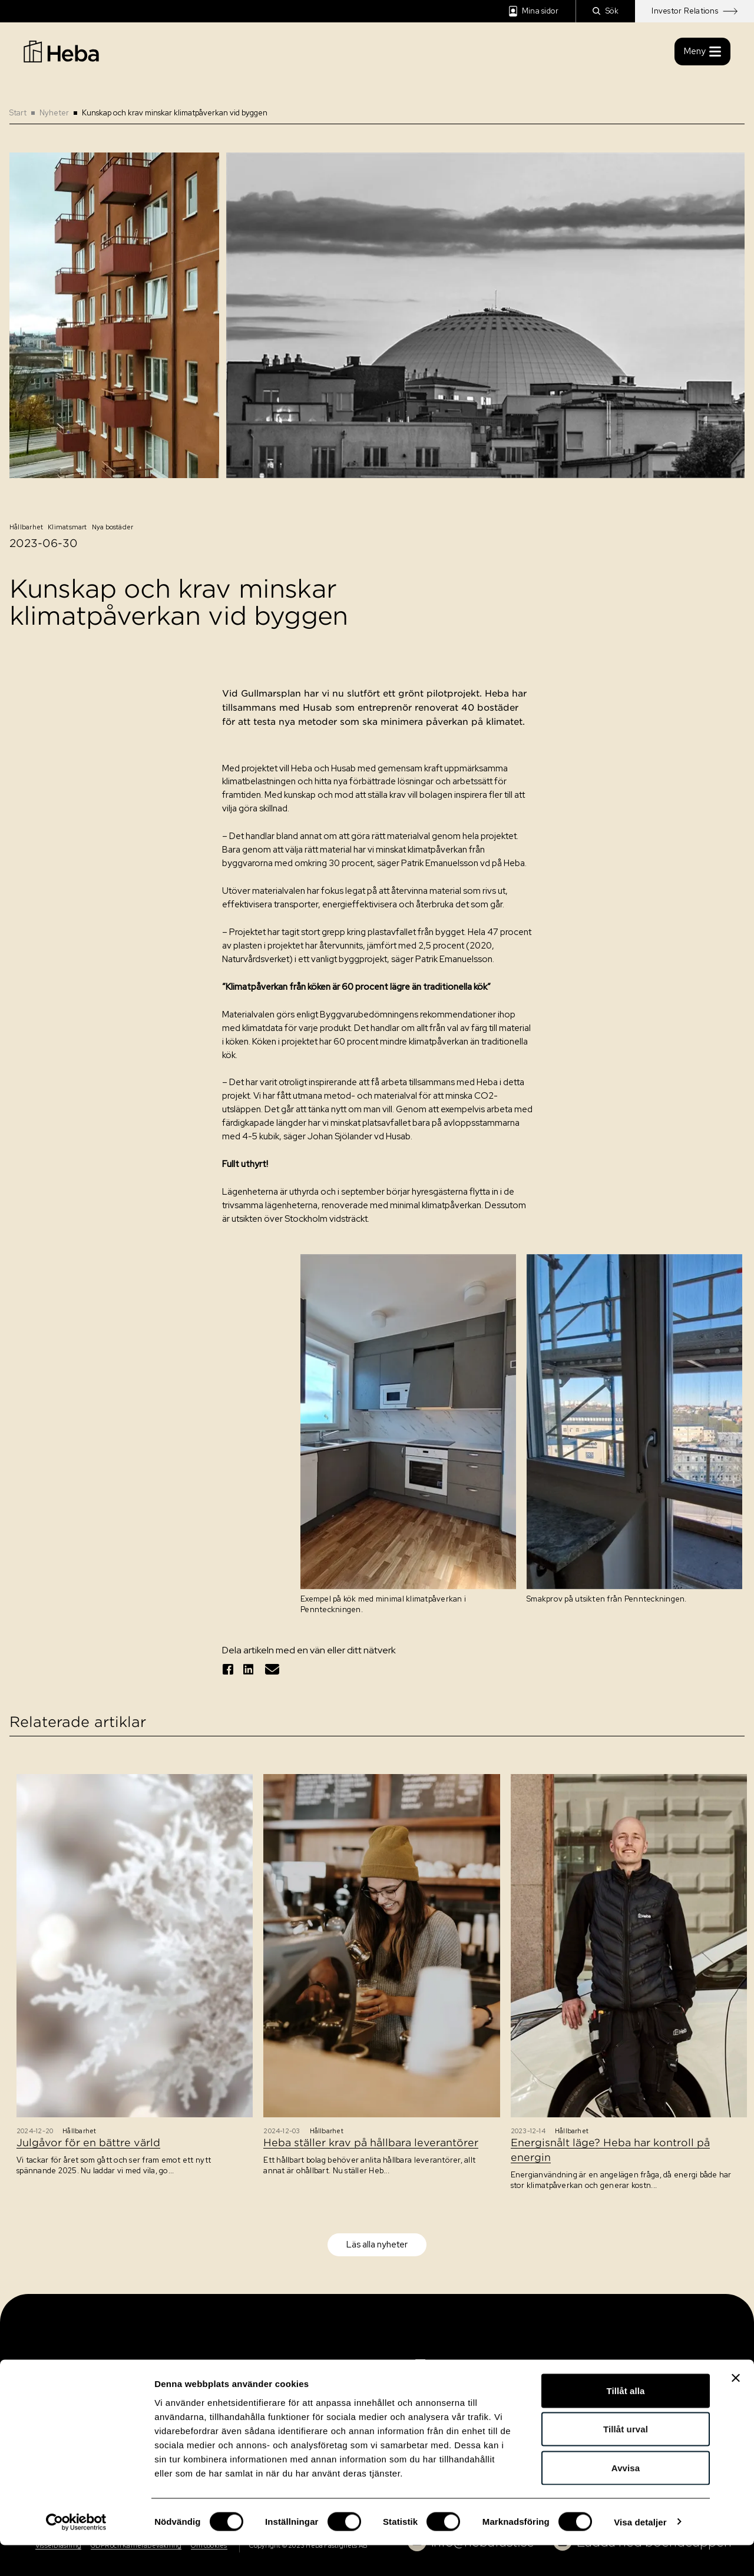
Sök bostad (54, 2365)
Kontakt (47, 2387)
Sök (606, 11)
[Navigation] (459, 2373)
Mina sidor (534, 11)
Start (18, 113)
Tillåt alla (625, 2421)
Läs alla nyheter (377, 2244)
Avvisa (625, 2499)
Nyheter (54, 113)
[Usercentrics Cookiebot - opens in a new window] (76, 2553)
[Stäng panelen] (736, 2409)
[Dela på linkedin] (248, 1669)
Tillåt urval (625, 2460)
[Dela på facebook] (228, 1669)
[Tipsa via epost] (272, 1669)
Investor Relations (695, 11)
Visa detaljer (640, 2553)
